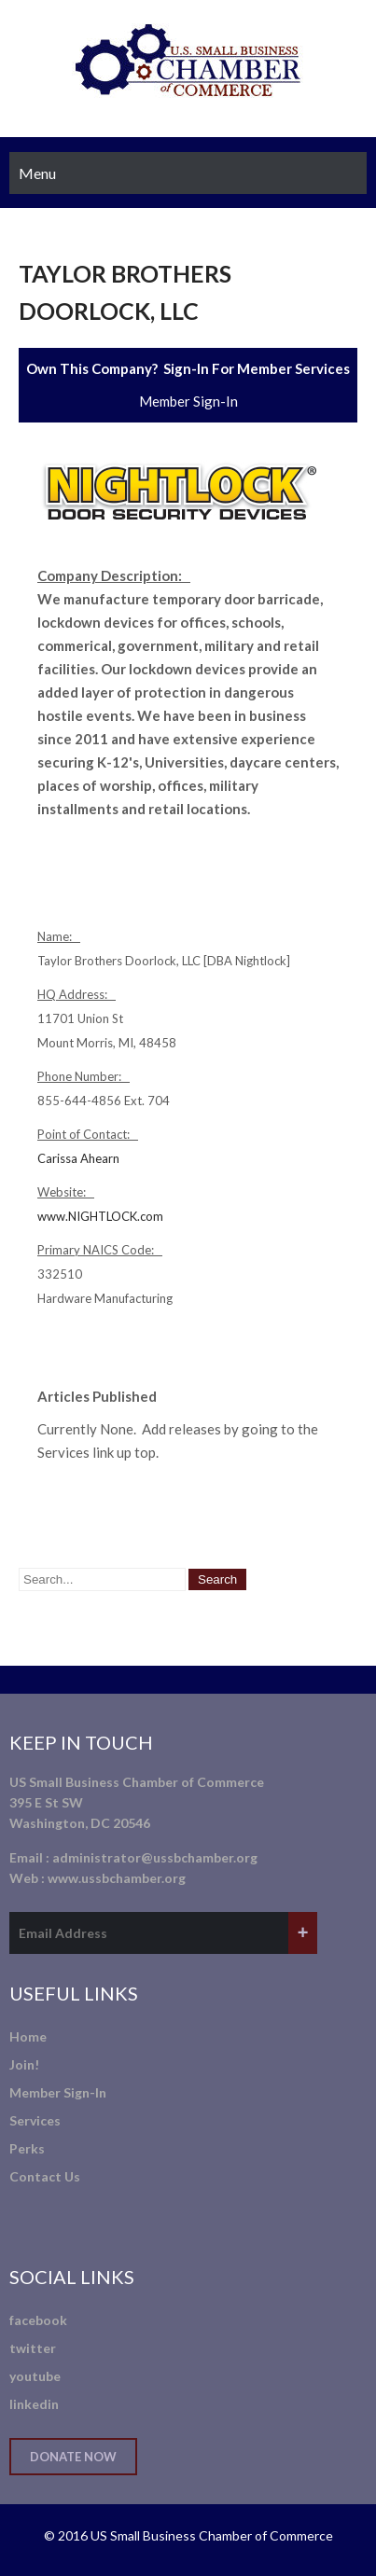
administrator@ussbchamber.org (155, 1857)
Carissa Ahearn (78, 1158)
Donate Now (73, 2456)
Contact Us (44, 2176)
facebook (38, 2320)
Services (35, 2120)
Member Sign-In (188, 401)
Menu (37, 173)
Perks (27, 2148)
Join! (24, 2064)
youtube (35, 2376)
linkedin (34, 2404)
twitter (32, 2348)
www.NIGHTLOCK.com (100, 1216)
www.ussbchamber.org (117, 1878)
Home (28, 2036)
